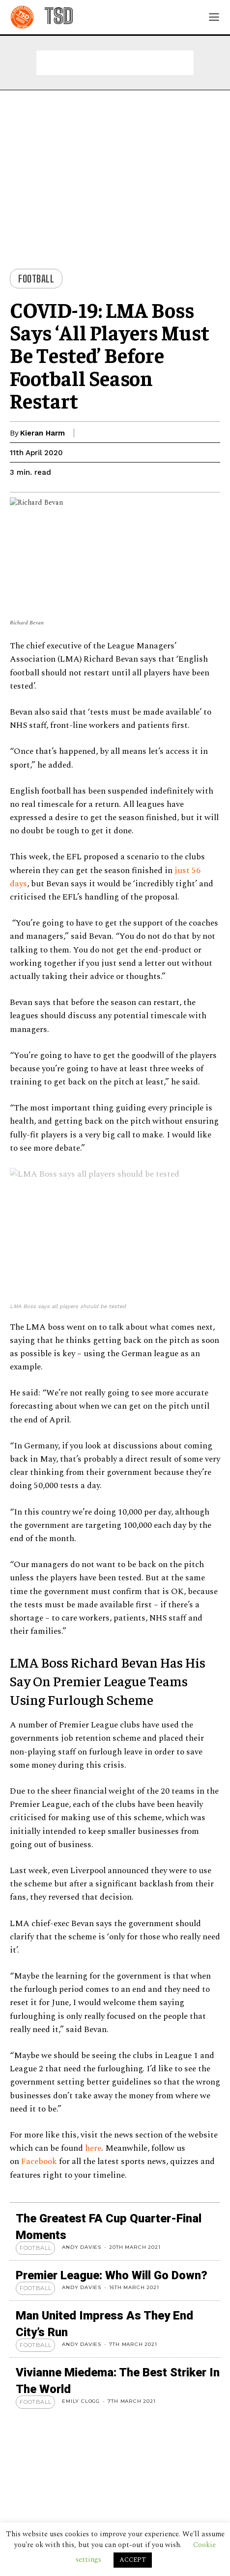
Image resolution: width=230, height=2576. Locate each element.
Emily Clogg (81, 2401)
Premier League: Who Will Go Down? (111, 2275)
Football (36, 278)
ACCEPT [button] (132, 2560)
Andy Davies (81, 2247)
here (93, 2148)
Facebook (39, 2161)
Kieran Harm (42, 433)
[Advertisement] (115, 63)
